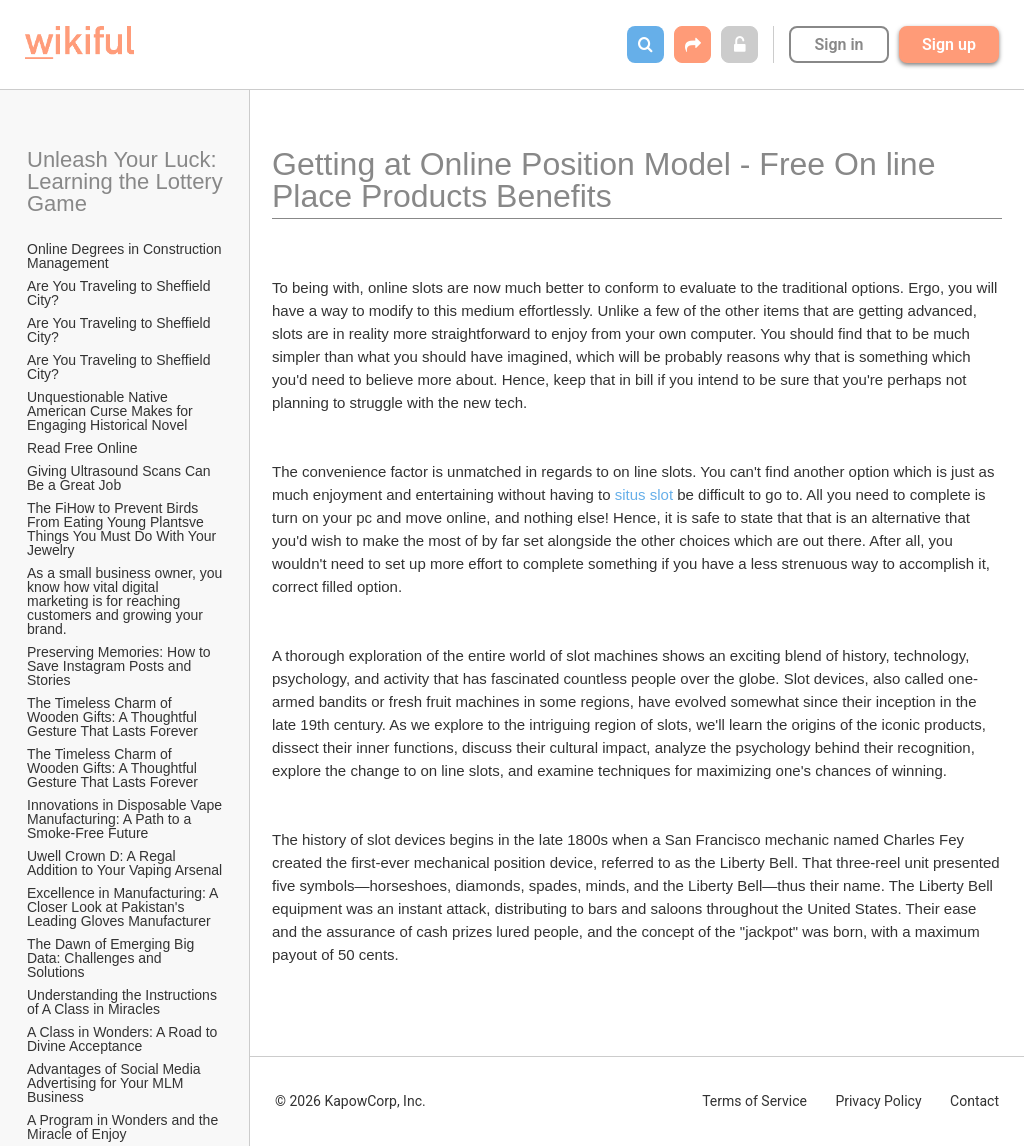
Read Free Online (84, 448)
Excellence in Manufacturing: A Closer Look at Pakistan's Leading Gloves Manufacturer (124, 907)
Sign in (838, 44)
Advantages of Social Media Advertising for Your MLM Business (115, 1083)
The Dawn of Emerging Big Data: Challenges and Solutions (112, 958)
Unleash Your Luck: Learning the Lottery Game (126, 181)
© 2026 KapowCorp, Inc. (350, 1101)
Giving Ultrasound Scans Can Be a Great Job (121, 478)
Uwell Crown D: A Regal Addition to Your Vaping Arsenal (124, 863)
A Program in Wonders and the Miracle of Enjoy (124, 1127)
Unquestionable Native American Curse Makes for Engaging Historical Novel (112, 411)
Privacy (878, 1101)
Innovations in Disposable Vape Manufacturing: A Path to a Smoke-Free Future (126, 819)
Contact (974, 1101)
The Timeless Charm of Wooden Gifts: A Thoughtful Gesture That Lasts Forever (114, 717)
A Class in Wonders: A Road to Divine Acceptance (124, 1039)
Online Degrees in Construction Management (126, 256)
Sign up (949, 44)
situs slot (644, 494)
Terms (754, 1101)
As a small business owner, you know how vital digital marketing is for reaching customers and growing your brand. (126, 601)
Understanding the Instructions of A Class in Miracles (124, 1002)
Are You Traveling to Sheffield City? (120, 293)
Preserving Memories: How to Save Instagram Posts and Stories (121, 666)
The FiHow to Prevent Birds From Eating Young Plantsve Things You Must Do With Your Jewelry (123, 529)
